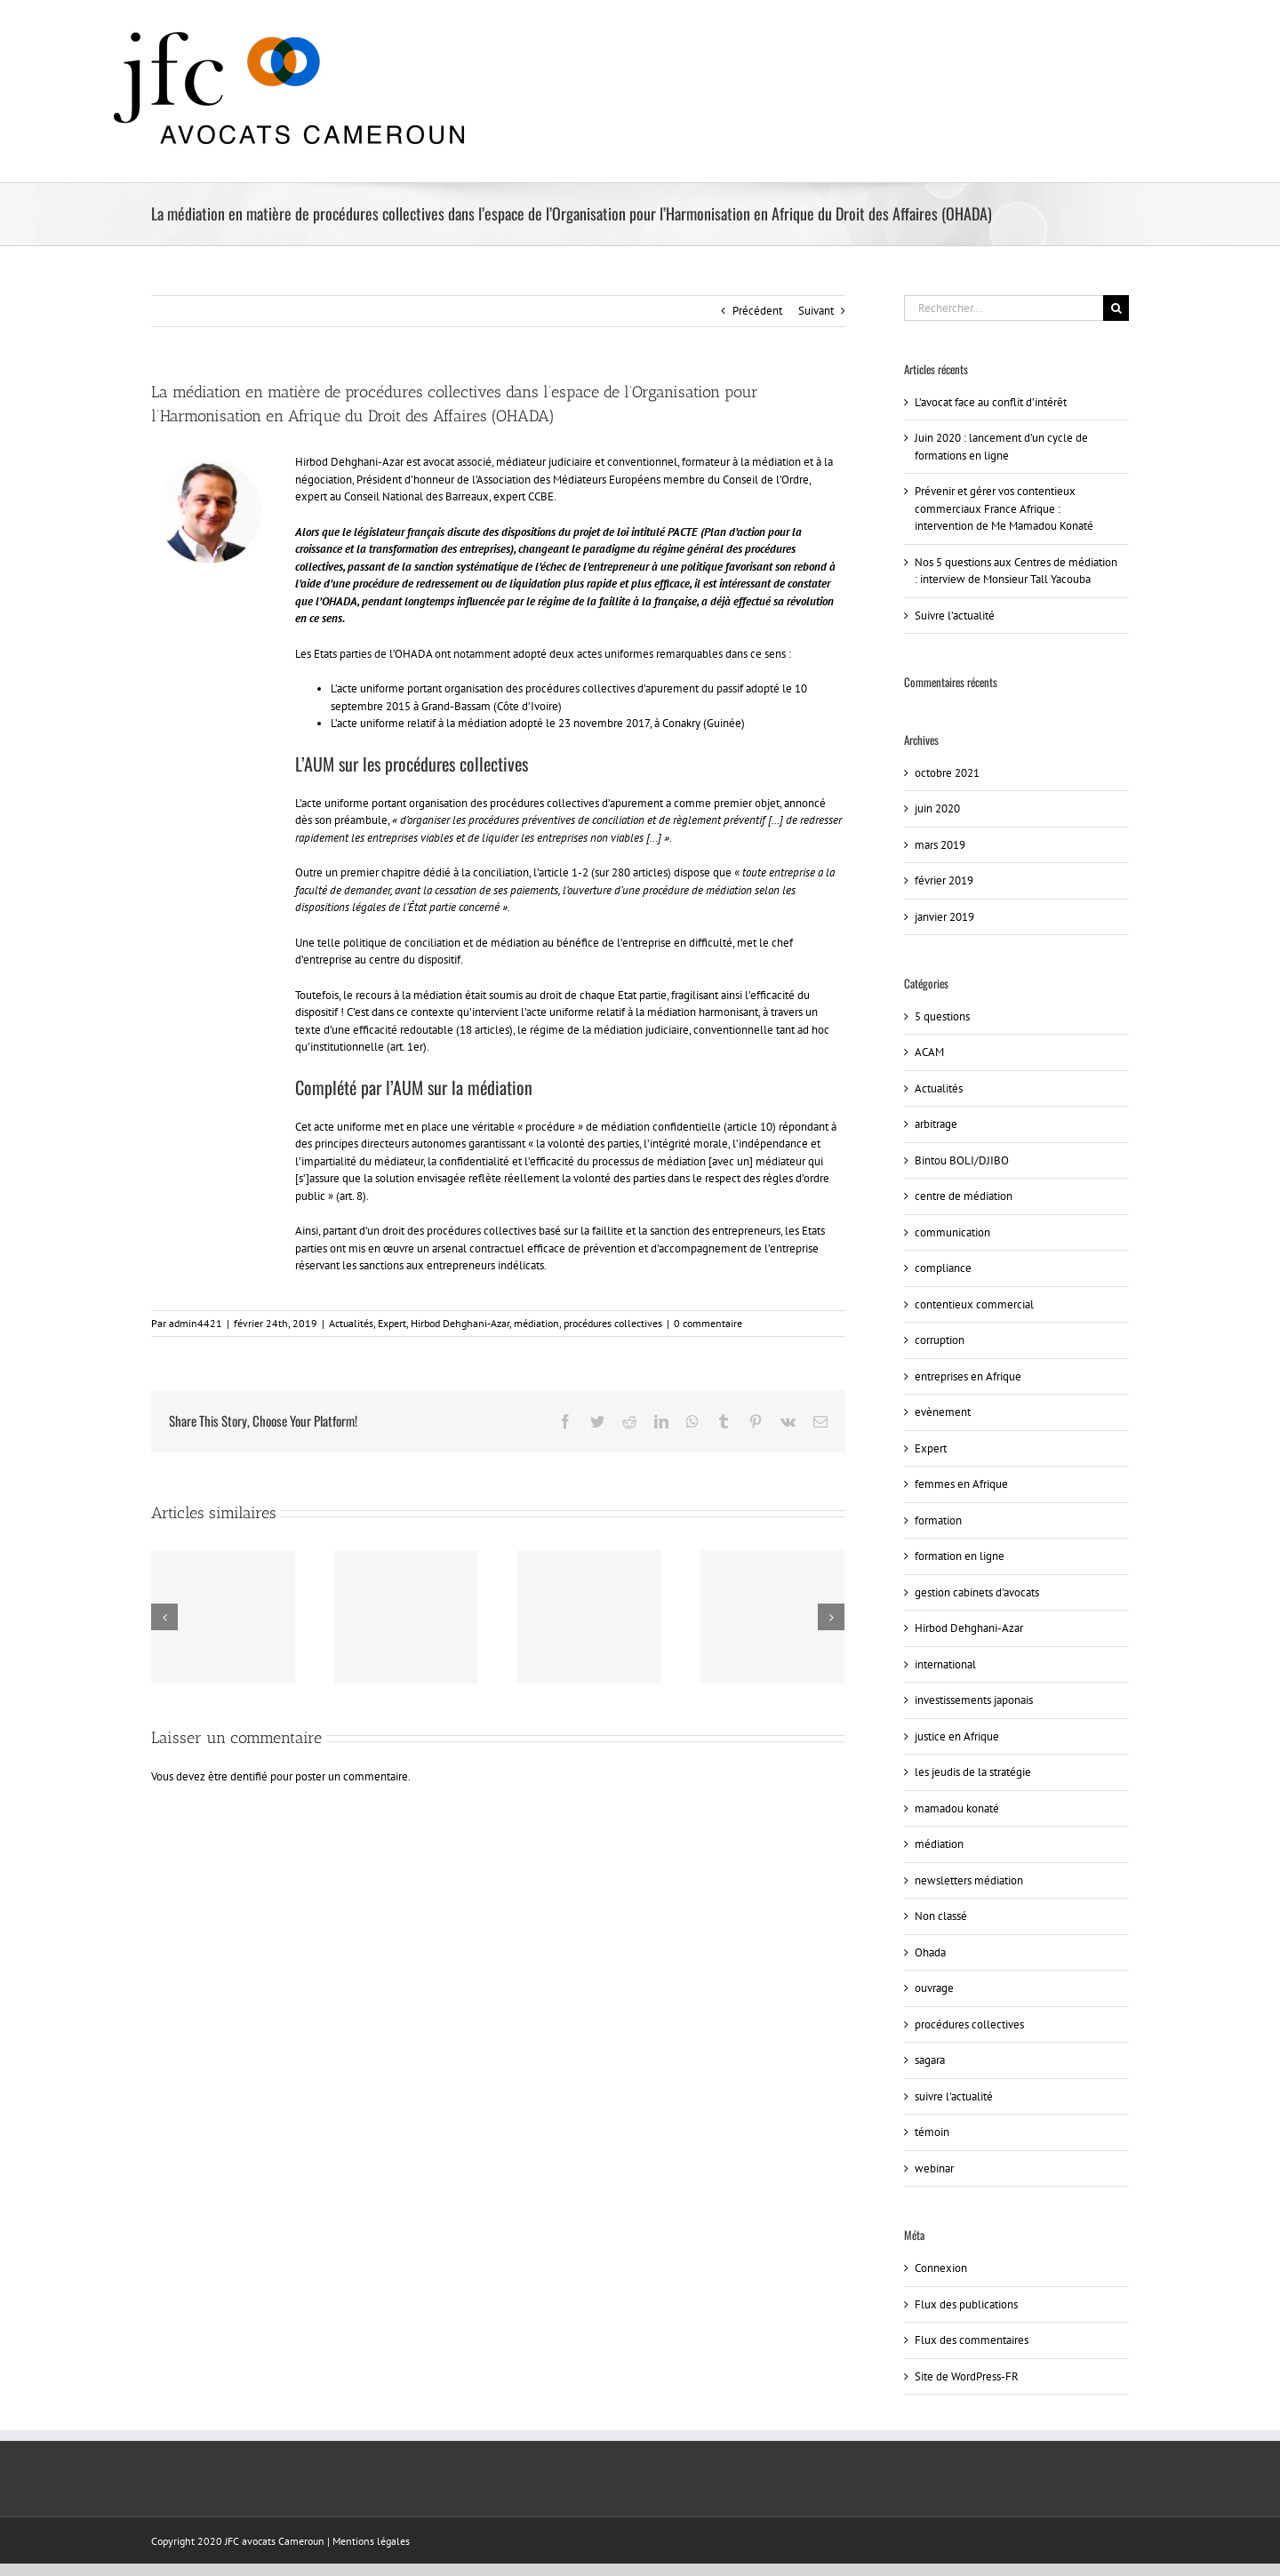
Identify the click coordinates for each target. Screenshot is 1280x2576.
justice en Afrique (957, 1736)
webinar (934, 2168)
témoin (932, 2132)
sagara (930, 2060)
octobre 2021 (947, 772)
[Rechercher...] (1003, 308)
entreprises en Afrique (968, 1376)
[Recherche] (1116, 308)
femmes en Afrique (961, 1484)
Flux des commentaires (971, 2340)
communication (952, 1232)
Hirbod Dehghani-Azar (460, 1323)
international (945, 1664)
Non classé (941, 1916)
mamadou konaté (957, 1808)
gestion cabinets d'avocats (977, 1592)
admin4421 (195, 1323)
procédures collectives (613, 1323)
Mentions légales (371, 2541)
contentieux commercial (974, 1304)
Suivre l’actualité (955, 615)
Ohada (930, 1952)
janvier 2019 (944, 916)
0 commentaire (708, 1323)
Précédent (757, 310)
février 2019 (944, 880)
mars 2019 (940, 844)
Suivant (816, 310)
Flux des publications (966, 2304)
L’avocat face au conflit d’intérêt (991, 402)
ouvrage (934, 1988)
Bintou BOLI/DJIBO (962, 1160)
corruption (939, 1340)
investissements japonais (974, 1700)
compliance (943, 1268)
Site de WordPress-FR (967, 2376)
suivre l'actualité (954, 2096)
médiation (536, 1323)
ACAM (929, 1052)
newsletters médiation (969, 1880)
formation (938, 1520)
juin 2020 (937, 808)
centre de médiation (963, 1196)
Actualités (351, 1323)
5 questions (942, 1016)
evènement (943, 1412)
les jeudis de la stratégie (973, 1772)
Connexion (941, 2268)
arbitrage (936, 1124)
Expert (392, 1323)
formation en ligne (959, 1556)
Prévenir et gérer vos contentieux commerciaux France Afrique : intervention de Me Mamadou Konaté (1004, 508)
